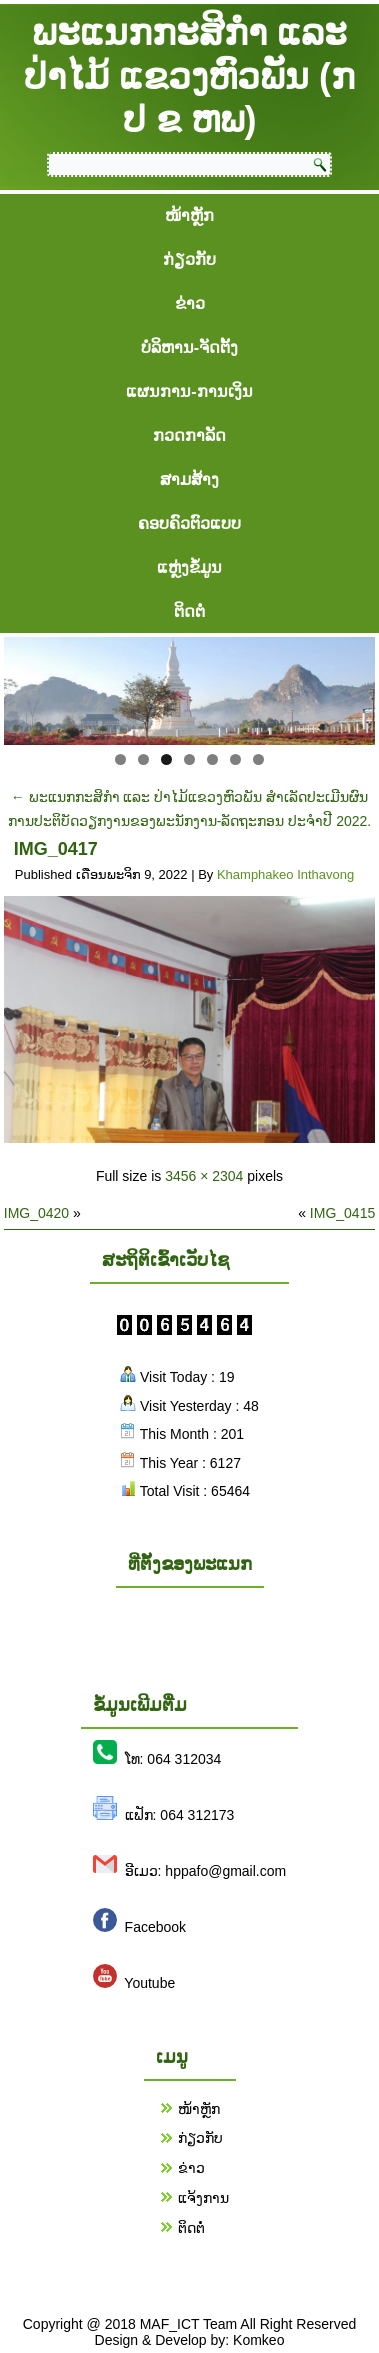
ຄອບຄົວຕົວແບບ (189, 523)
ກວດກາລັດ (189, 435)
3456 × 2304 (204, 1176)
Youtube (149, 1983)
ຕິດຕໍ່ (189, 611)
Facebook (155, 1927)
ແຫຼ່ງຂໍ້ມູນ (189, 567)
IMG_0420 (36, 1213)
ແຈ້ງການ (203, 2198)
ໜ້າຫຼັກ (189, 215)
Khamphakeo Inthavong (285, 874)
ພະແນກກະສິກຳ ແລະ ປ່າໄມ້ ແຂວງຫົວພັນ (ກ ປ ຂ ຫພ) (189, 75)
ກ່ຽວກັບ (189, 259)
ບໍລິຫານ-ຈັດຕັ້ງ (189, 347)
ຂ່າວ (190, 303)
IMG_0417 (56, 849)
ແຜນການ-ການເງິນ (189, 391)
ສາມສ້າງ (189, 479)
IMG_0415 (342, 1213)
